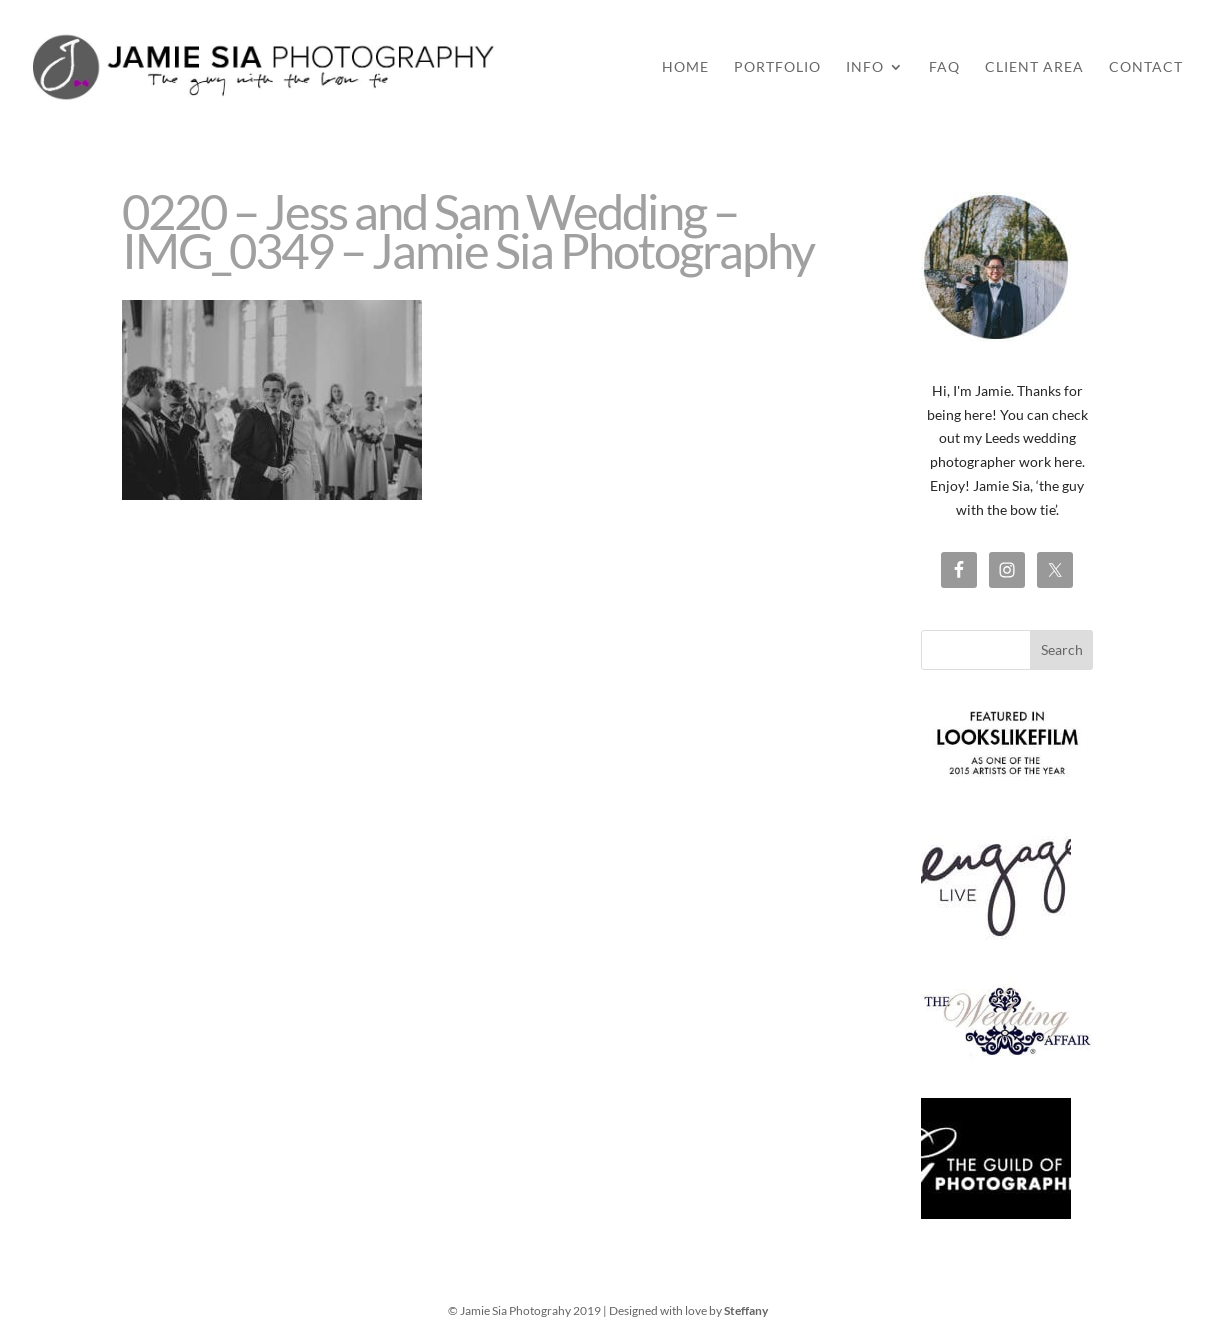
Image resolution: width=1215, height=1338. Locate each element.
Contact (1146, 67)
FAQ (944, 67)
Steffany (746, 1310)
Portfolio (777, 67)
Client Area (1034, 67)
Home (685, 67)
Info (865, 67)
